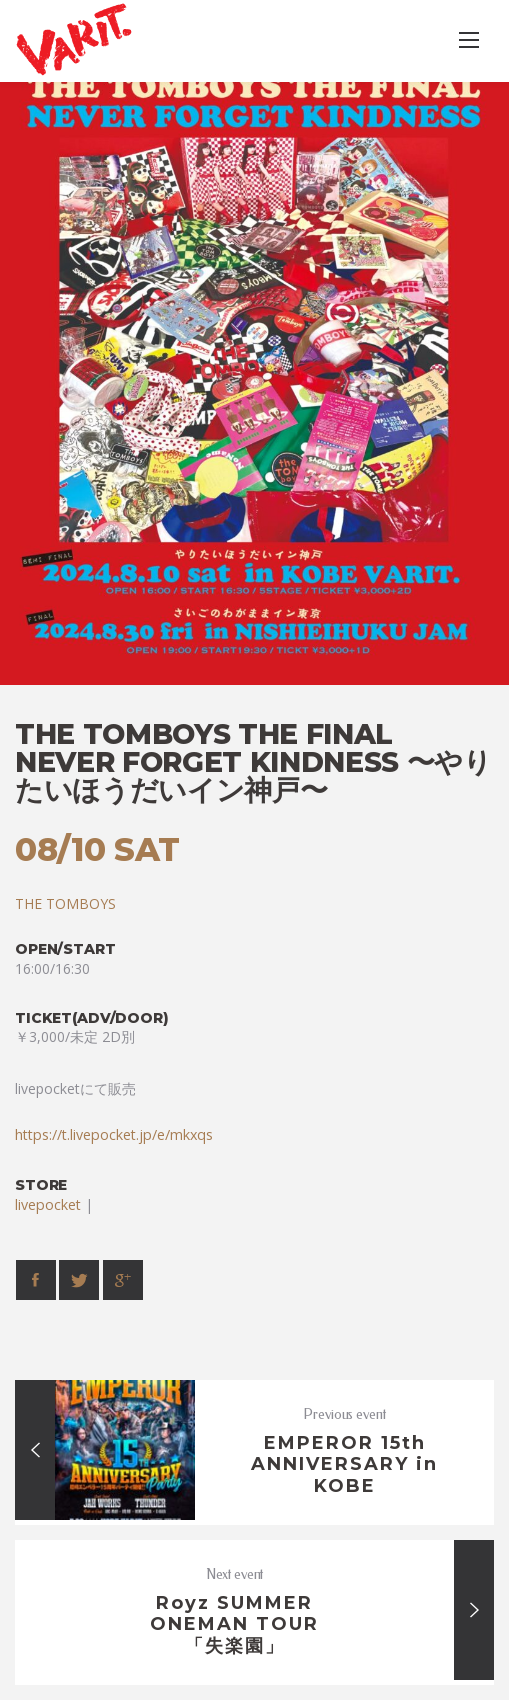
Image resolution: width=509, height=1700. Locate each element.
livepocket (48, 1204)
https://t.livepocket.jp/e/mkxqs (114, 1134)
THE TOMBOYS (65, 903)
